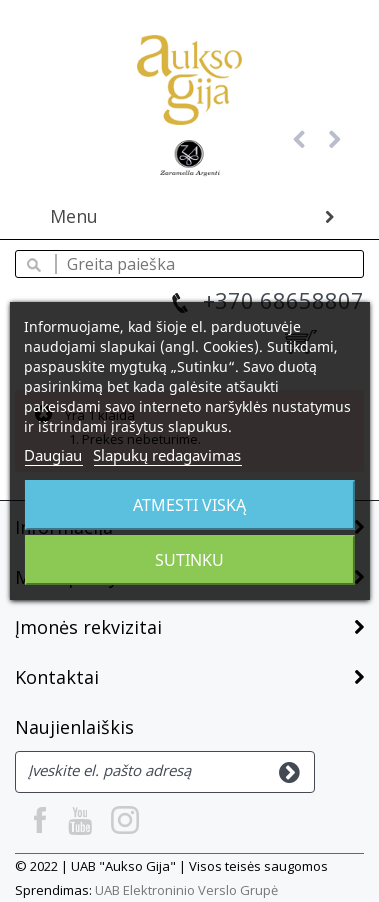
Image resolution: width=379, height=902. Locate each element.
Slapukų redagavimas (167, 455)
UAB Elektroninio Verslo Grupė (186, 890)
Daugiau (53, 455)
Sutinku (189, 560)
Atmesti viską (189, 505)
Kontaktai (57, 677)
